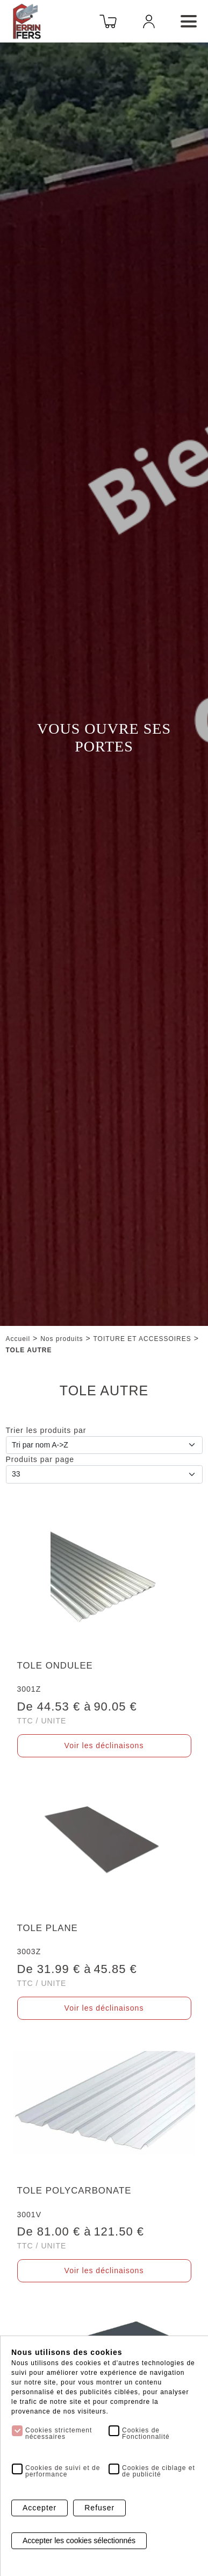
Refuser (99, 2507)
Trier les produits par (46, 1430)
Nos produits (61, 1339)
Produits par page (40, 1459)
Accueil (18, 1339)
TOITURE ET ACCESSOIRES (142, 1339)
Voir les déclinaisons (104, 1745)
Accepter (39, 2507)
